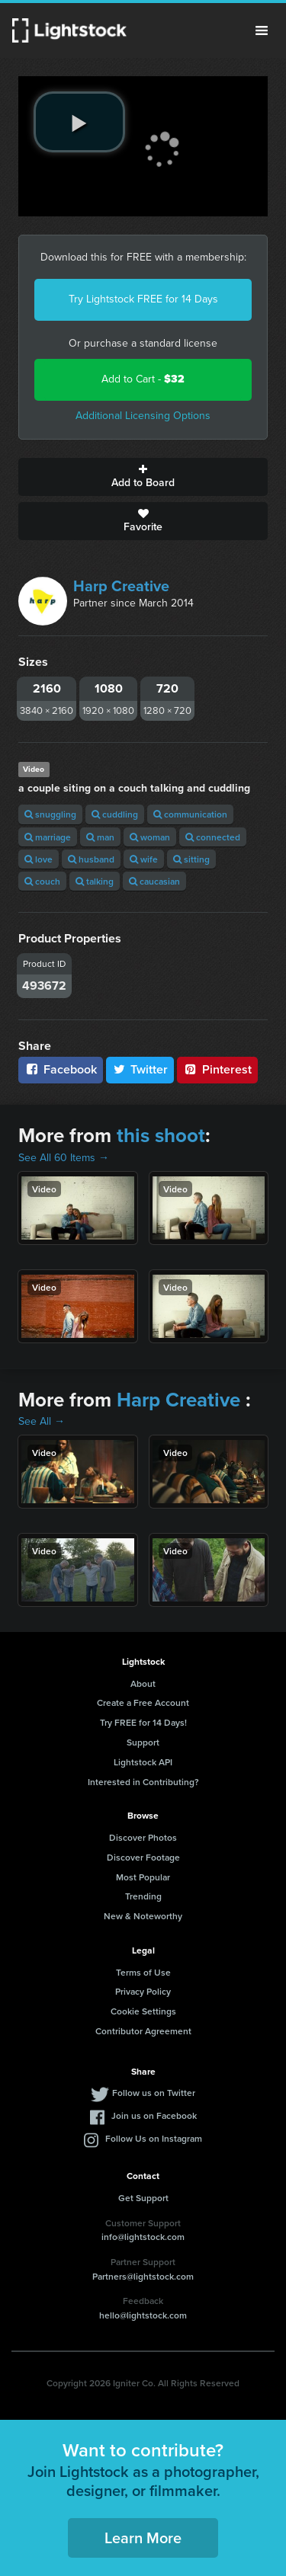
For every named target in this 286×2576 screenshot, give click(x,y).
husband (91, 859)
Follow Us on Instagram (153, 2138)
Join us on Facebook (154, 2115)
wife (144, 859)
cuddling (115, 814)
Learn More (143, 2537)
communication (190, 814)
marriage (47, 836)
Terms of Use (143, 1972)
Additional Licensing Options (143, 416)
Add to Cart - (143, 379)
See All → (41, 1421)
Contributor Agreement (143, 2030)
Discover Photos (143, 1837)
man (100, 836)
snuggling (50, 814)
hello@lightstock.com (143, 2315)
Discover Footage (143, 1857)
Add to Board (143, 477)
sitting (191, 859)
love (38, 859)
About (143, 1683)
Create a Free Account (143, 1702)
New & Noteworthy (143, 1915)
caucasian (154, 881)
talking (95, 881)
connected (212, 836)
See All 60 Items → (63, 1158)
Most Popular (143, 1876)
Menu (261, 30)
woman (150, 836)
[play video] (79, 121)
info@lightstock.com (143, 2236)
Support (143, 1742)
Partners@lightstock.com (143, 2276)
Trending (143, 1896)
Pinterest (217, 1069)
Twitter (140, 1069)
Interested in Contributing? (143, 1781)
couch (42, 881)
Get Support (143, 2197)
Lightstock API (143, 1761)
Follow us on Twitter (153, 2092)
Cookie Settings (143, 2011)
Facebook (60, 1069)
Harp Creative (121, 585)
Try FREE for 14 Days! (143, 1722)
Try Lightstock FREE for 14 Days (143, 299)
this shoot (161, 1135)
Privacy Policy (143, 1991)
